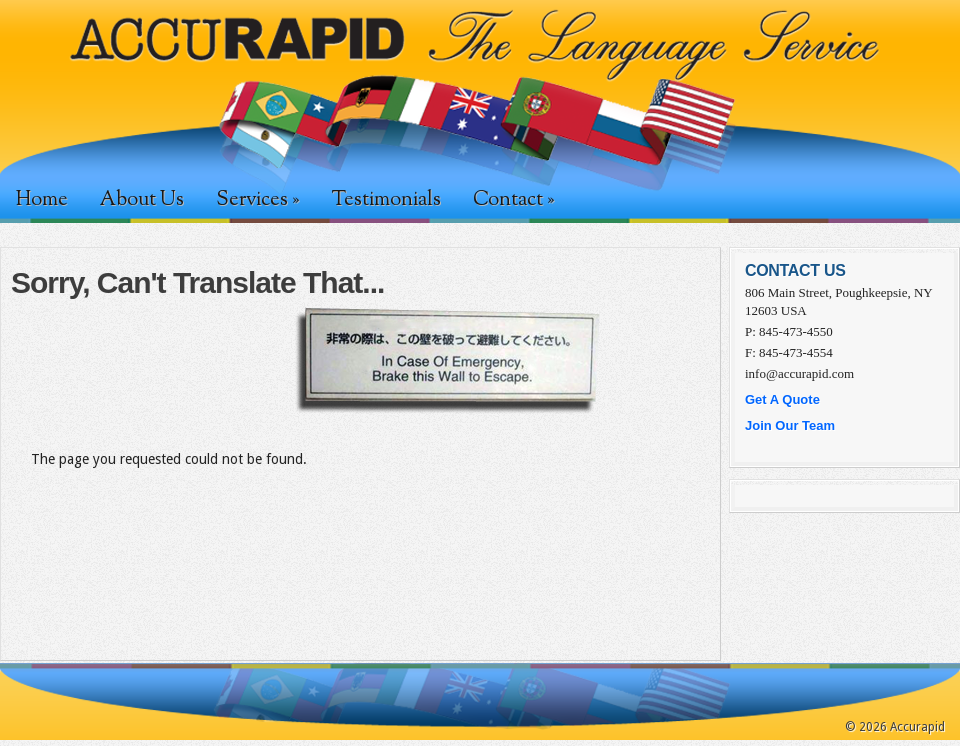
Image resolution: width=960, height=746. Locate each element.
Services (257, 200)
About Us (142, 200)
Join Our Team (790, 425)
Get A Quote (782, 399)
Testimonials (386, 200)
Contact (513, 200)
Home (42, 200)
